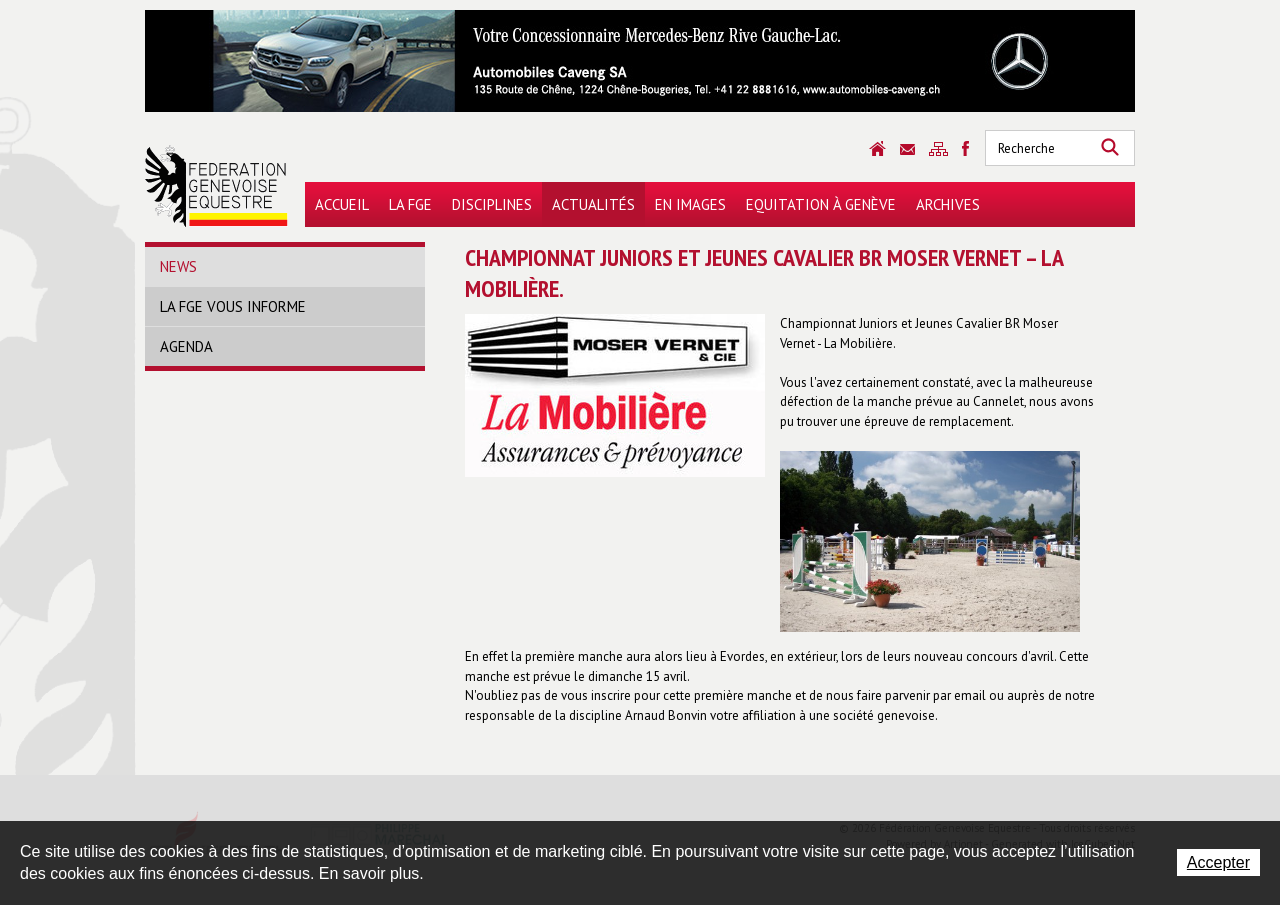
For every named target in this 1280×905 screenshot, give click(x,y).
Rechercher (1110, 148)
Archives (948, 204)
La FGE (410, 204)
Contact (907, 149)
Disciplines (492, 204)
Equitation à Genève (821, 204)
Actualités (593, 204)
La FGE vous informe (233, 306)
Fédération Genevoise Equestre (216, 186)
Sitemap (938, 149)
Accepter (1218, 862)
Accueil (342, 204)
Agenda (186, 346)
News (178, 266)
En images (690, 204)
